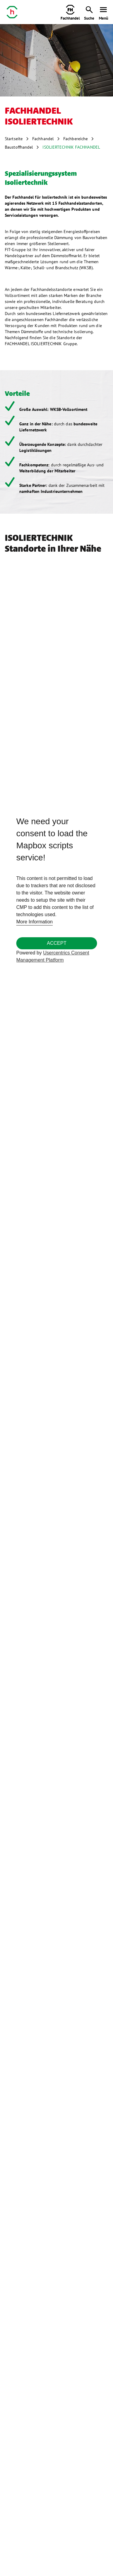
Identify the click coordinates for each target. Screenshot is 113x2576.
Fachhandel (43, 138)
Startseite (14, 138)
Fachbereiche (75, 138)
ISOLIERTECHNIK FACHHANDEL (71, 147)
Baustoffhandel (19, 147)
